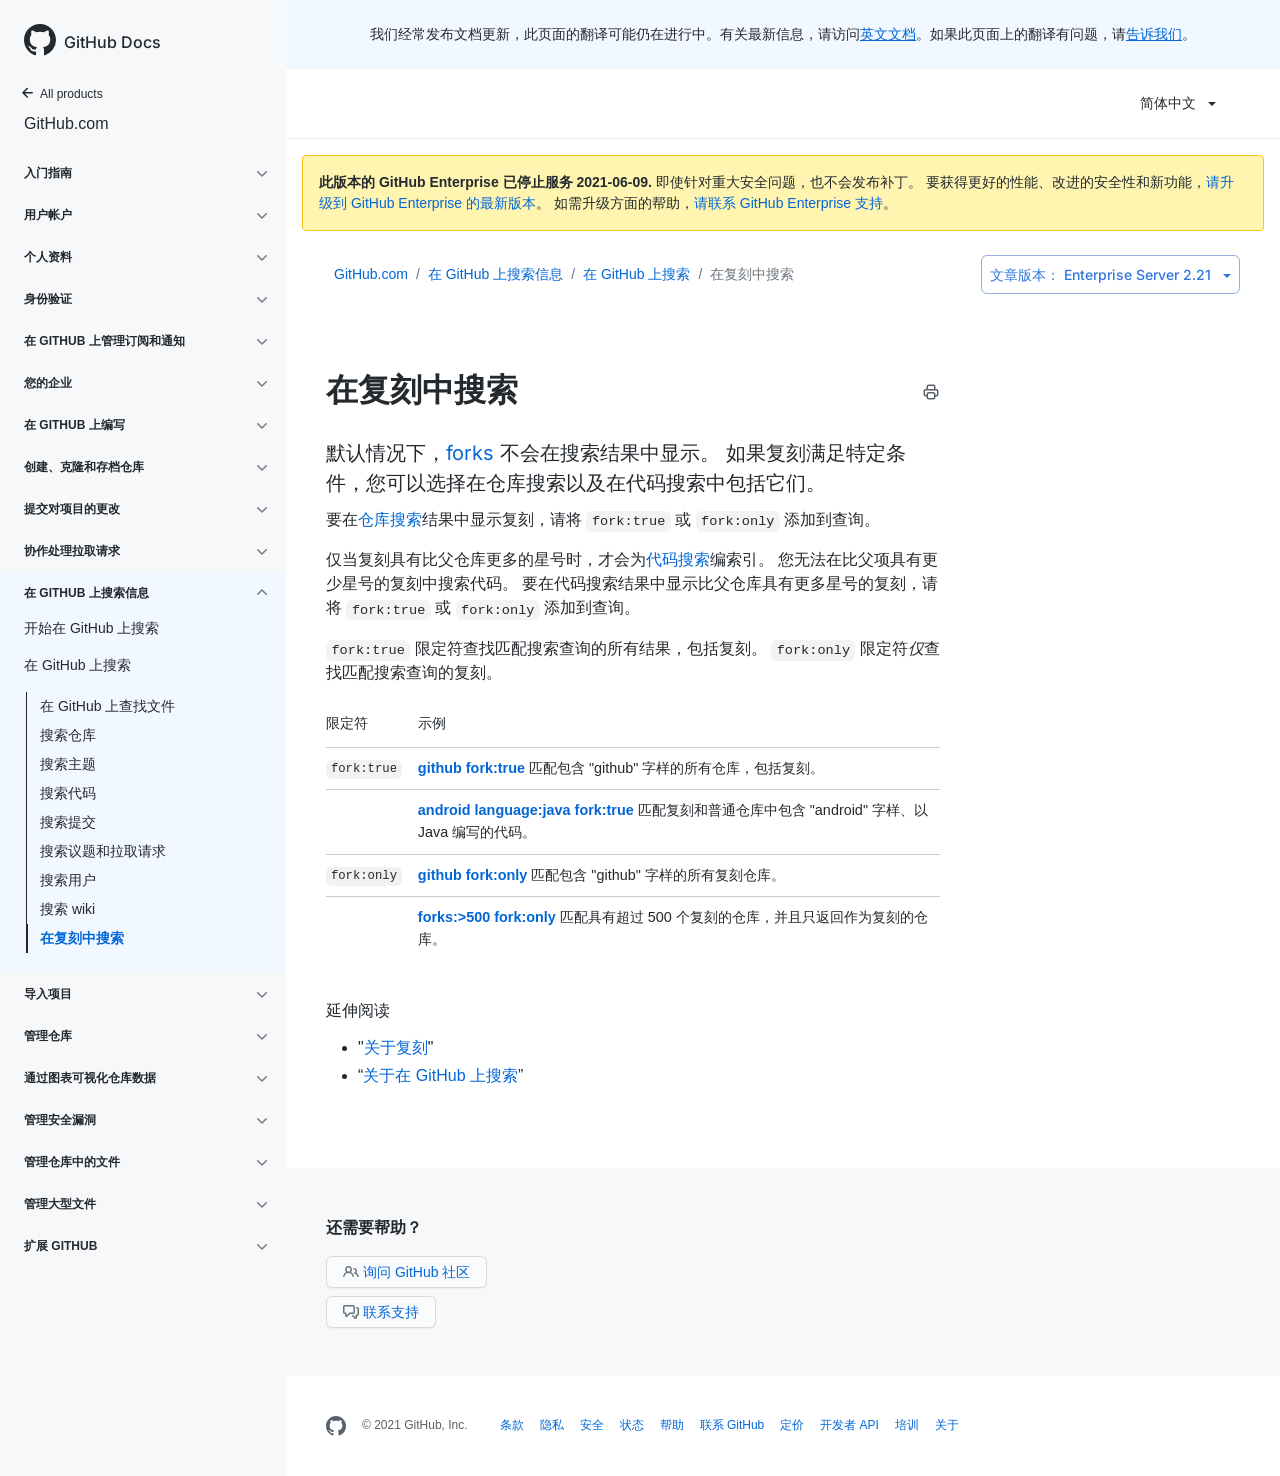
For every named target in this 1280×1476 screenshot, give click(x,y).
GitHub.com (66, 123)
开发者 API (849, 1425)
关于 (947, 1425)
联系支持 (381, 1312)
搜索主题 (68, 764)
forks (470, 453)
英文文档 (888, 34)
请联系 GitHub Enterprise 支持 (788, 203)
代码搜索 (678, 559)
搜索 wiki (67, 909)
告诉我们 (1154, 34)
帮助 (672, 1425)
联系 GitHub (732, 1425)
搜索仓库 (68, 735)
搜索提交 (68, 822)
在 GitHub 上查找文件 (107, 706)
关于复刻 (396, 1047)
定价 (792, 1425)
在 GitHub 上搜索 (636, 274)
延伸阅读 (358, 1010)
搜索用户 (68, 880)
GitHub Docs (112, 42)
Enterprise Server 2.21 (1110, 274)
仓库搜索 (390, 519)
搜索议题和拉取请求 (103, 851)
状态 (632, 1425)
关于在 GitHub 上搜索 (440, 1075)
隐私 (552, 1425)
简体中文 (1178, 103)
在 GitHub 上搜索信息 (495, 274)
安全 (592, 1425)
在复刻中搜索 (82, 938)
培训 (907, 1425)
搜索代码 (68, 793)
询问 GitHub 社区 (406, 1272)
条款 (512, 1425)
